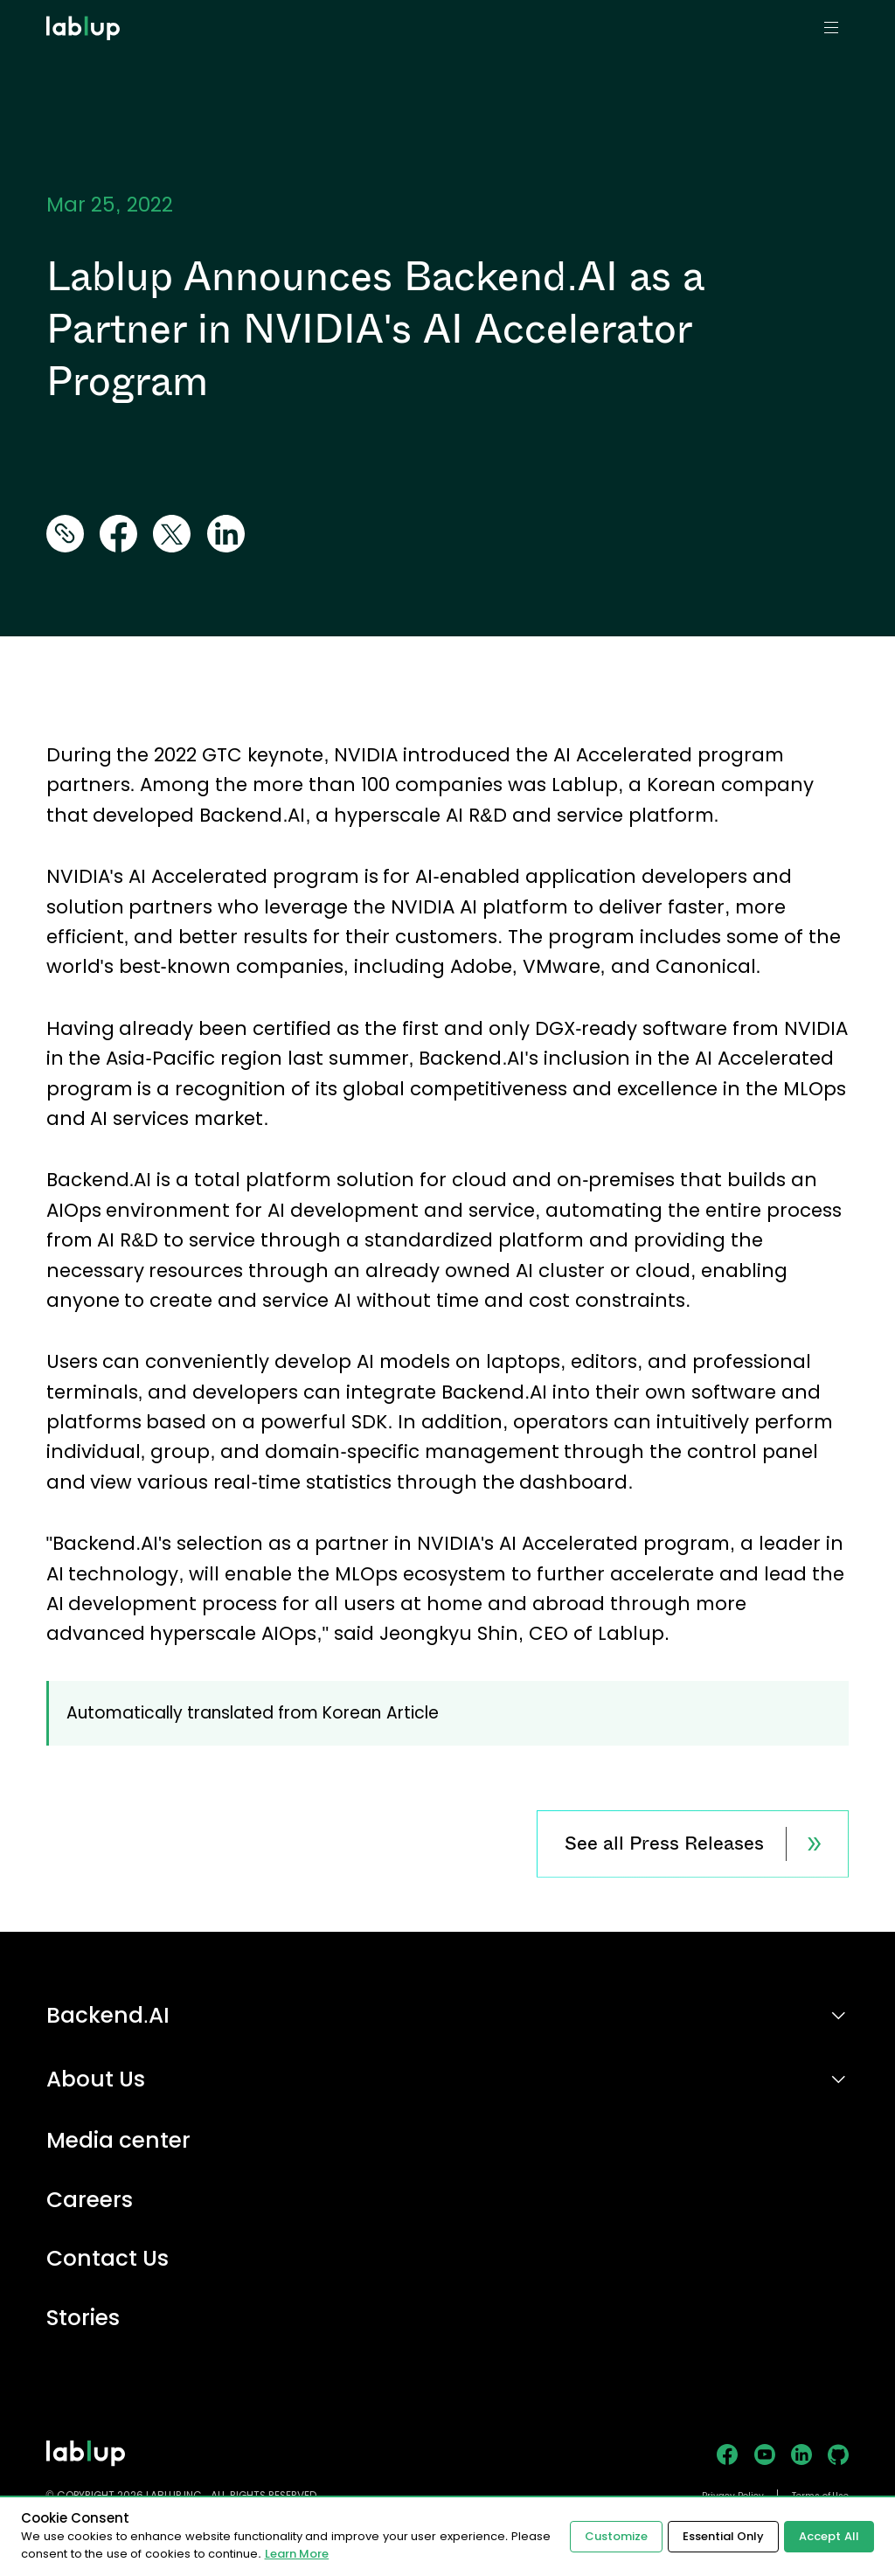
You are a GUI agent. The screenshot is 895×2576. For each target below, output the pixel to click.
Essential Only (724, 2536)
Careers (89, 2200)
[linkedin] (226, 535)
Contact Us (108, 2259)
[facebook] (118, 535)
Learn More (297, 2553)
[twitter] (172, 535)
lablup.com (85, 7)
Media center (118, 2141)
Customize (616, 2536)
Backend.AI (108, 2015)
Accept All (829, 2536)
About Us (96, 2079)
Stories (83, 2319)
